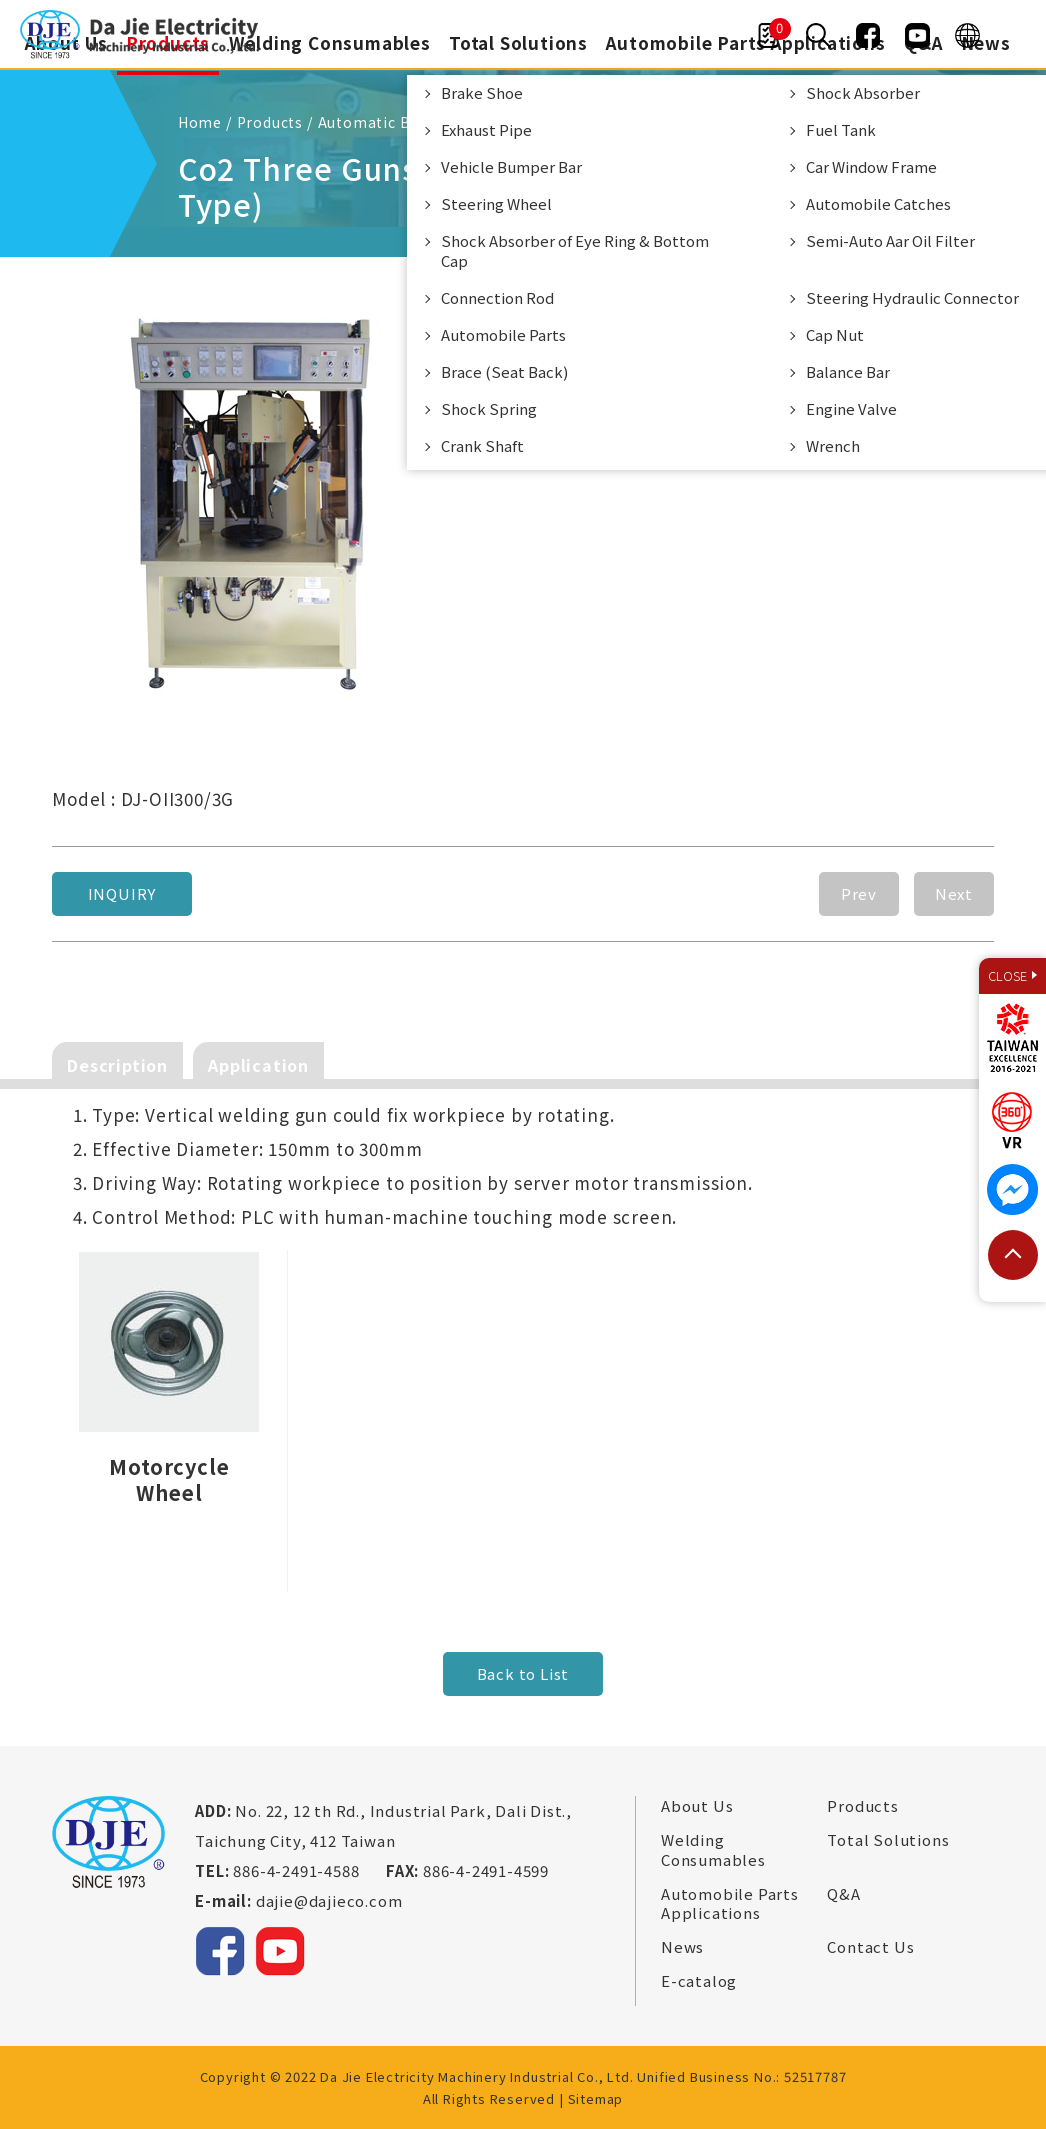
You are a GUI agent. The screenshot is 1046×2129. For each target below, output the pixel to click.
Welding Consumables (329, 42)
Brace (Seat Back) (505, 371)
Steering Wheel (497, 203)
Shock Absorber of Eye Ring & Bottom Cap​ (576, 250)
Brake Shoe (483, 92)
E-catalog (699, 1980)
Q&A (843, 1893)
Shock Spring (490, 408)
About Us (697, 1805)
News (987, 42)
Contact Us (870, 1946)
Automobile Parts (504, 334)
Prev (859, 892)
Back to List (523, 1672)
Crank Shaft (483, 445)
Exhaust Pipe (487, 129)
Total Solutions (518, 42)
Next (954, 892)
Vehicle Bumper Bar (512, 166)
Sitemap (596, 2097)
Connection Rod (498, 297)
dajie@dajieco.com (329, 1899)
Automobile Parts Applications (730, 1902)
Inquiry (122, 892)
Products (862, 1805)
